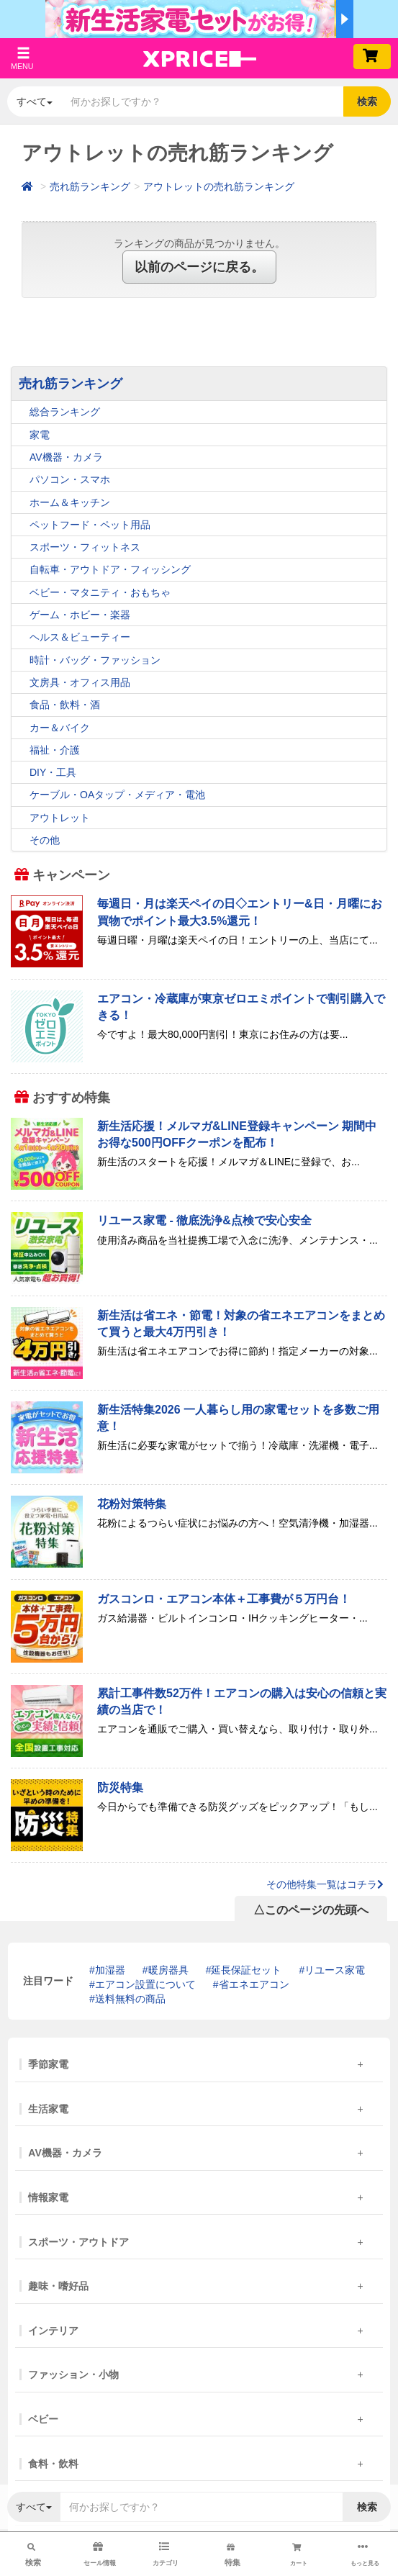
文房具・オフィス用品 (80, 682)
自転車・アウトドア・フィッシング (110, 569)
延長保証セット (246, 1970)
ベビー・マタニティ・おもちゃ (100, 592)
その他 (45, 840)
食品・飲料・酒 (65, 704)
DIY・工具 (53, 772)
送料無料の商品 (130, 1999)
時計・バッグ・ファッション (95, 660)
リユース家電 (334, 1970)
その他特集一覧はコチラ (325, 1884)
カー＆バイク (60, 727)
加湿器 (110, 1970)
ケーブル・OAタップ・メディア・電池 (117, 794)
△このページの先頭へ (310, 1910)
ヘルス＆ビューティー (80, 637)
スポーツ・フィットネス (85, 547)
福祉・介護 (55, 750)
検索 (367, 101)
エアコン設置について (145, 1984)
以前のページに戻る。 (199, 267)
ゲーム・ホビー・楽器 (80, 614)
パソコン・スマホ (70, 479)
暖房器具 (168, 1970)
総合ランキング (65, 411)
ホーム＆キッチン (70, 502)
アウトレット (60, 817)
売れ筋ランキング (90, 186)
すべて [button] (35, 101)
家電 (40, 434)
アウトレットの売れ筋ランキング (218, 186)
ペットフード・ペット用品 (90, 524)
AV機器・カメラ (66, 457)
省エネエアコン (254, 1984)
